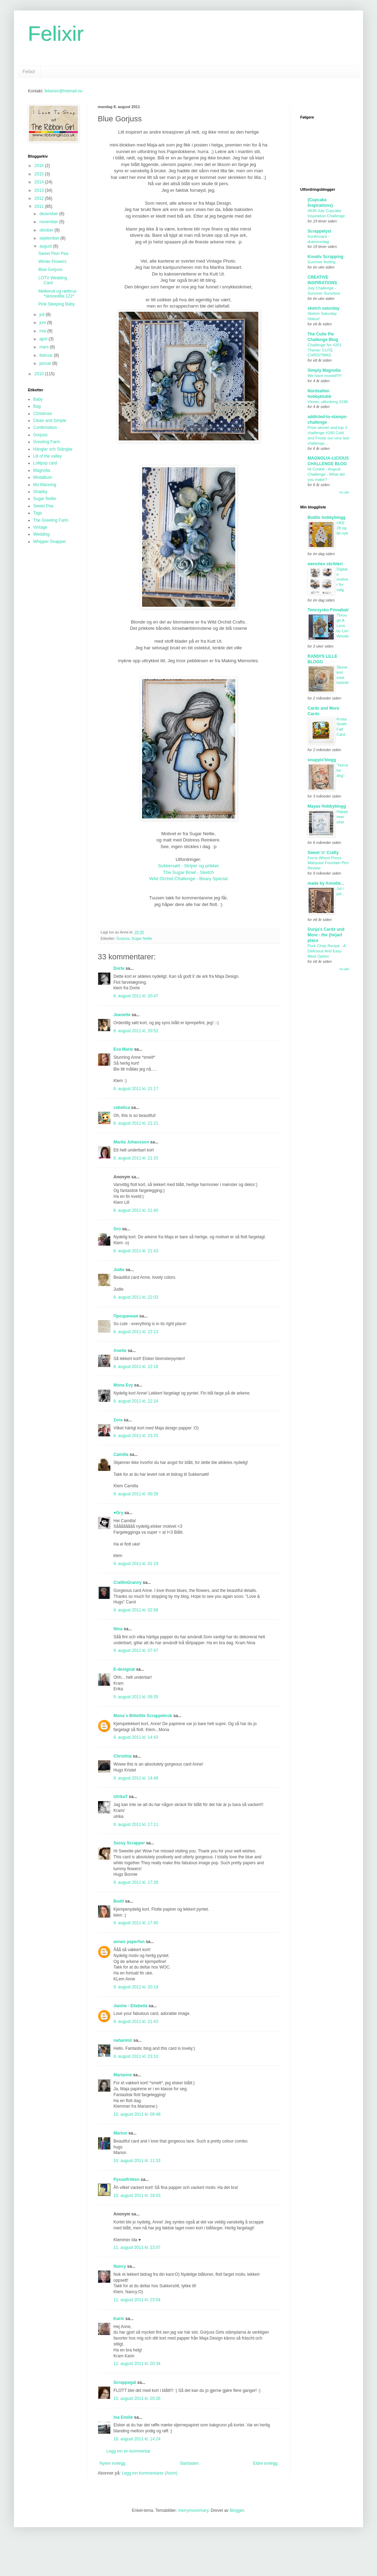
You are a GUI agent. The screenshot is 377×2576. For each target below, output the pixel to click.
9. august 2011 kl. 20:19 (135, 1987)
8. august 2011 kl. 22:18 (135, 1366)
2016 (40, 165)
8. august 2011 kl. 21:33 (135, 1158)
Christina (122, 1756)
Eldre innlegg (265, 2463)
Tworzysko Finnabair (328, 609)
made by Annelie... (326, 883)
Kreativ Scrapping (325, 256)
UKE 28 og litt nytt (342, 528)
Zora (118, 1420)
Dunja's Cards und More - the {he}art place (326, 935)
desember (49, 213)
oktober (46, 230)
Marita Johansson (131, 1142)
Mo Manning (44, 484)
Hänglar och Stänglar (53, 449)
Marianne (122, 2074)
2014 (40, 182)
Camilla (120, 1454)
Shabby (40, 491)
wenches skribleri (325, 563)
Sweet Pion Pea (53, 253)
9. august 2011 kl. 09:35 (135, 1696)
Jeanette (122, 1014)
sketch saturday (323, 308)
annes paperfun (129, 1941)
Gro (117, 1228)
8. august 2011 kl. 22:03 (135, 1297)
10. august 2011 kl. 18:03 (137, 2195)
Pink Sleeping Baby (56, 304)
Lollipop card (45, 463)
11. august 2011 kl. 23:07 (137, 2247)
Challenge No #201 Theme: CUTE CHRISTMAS (325, 350)
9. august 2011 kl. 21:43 (135, 2021)
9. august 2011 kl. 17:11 (135, 1824)
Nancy (119, 2266)
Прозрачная (125, 1316)
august (46, 246)
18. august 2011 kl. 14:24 (137, 2439)
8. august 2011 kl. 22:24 (135, 1401)
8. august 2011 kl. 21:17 (135, 1088)
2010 (40, 373)
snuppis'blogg (322, 759)
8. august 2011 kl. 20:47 (135, 996)
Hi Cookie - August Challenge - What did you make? (326, 474)
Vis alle (344, 492)
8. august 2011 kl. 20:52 (135, 1030)
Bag (36, 406)
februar (46, 355)
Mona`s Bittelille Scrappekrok (142, 1715)
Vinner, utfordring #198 (328, 402)
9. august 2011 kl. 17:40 (135, 1922)
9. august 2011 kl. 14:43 (135, 1737)
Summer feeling (321, 262)
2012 (40, 198)
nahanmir (122, 2040)
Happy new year (342, 816)
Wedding (41, 534)
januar (45, 363)
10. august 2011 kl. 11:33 (137, 2160)
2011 (40, 206)
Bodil (118, 1901)
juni (43, 322)
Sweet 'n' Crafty (323, 852)
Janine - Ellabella (130, 2005)
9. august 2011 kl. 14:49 (135, 1778)
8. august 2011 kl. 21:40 (135, 1210)
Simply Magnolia (324, 370)
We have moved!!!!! (325, 375)
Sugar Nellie (142, 938)
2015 (40, 174)
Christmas (42, 413)
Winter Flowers (52, 261)
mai (43, 330)
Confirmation (45, 427)
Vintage (40, 527)
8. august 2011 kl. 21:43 (135, 1250)
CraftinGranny (127, 1582)
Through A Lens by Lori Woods (343, 625)
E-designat (124, 1669)
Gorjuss (123, 938)
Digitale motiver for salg (342, 579)
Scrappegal (124, 2382)
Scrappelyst (319, 231)
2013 (40, 190)
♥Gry (118, 1512)
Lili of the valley (47, 456)
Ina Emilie (123, 2417)
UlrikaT (120, 1796)
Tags (37, 513)
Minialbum (42, 477)
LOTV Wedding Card (52, 280)
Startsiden (189, 2463)
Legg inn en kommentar (128, 2451)
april (44, 339)
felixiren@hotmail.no (63, 91)
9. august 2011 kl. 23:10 (135, 2056)
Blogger (237, 2510)
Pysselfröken (126, 2179)
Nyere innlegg (112, 2463)
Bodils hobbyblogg (327, 517)
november (49, 221)
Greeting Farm (46, 441)
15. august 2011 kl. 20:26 (137, 2398)
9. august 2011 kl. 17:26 (135, 1882)
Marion (120, 2133)
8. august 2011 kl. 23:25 (135, 1435)
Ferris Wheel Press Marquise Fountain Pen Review (328, 863)
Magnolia (41, 470)
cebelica (121, 1107)
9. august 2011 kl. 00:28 (135, 1493)
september (49, 238)
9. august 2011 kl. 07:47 (135, 1650)
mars (44, 347)
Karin (118, 2318)
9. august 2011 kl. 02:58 (135, 1610)
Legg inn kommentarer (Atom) (149, 2473)
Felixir (56, 33)
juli (42, 314)
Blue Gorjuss (50, 269)
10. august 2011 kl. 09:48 (137, 2114)
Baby (38, 399)
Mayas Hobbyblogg (327, 806)
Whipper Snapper (49, 541)
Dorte (118, 968)
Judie (118, 1269)
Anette (119, 1350)
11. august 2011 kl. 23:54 (137, 2299)
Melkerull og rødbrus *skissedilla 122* (57, 294)
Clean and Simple (49, 420)
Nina (118, 1628)
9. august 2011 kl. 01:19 (135, 1563)
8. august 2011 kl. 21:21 (135, 1123)
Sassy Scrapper (129, 1843)
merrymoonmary (193, 2510)
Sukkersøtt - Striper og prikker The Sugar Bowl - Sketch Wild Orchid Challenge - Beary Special (188, 872)
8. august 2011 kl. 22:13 (135, 1331)
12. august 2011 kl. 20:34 (137, 2363)
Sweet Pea (43, 506)
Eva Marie (123, 1049)
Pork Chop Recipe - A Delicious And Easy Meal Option (327, 951)
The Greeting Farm (50, 520)
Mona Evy (123, 1385)
